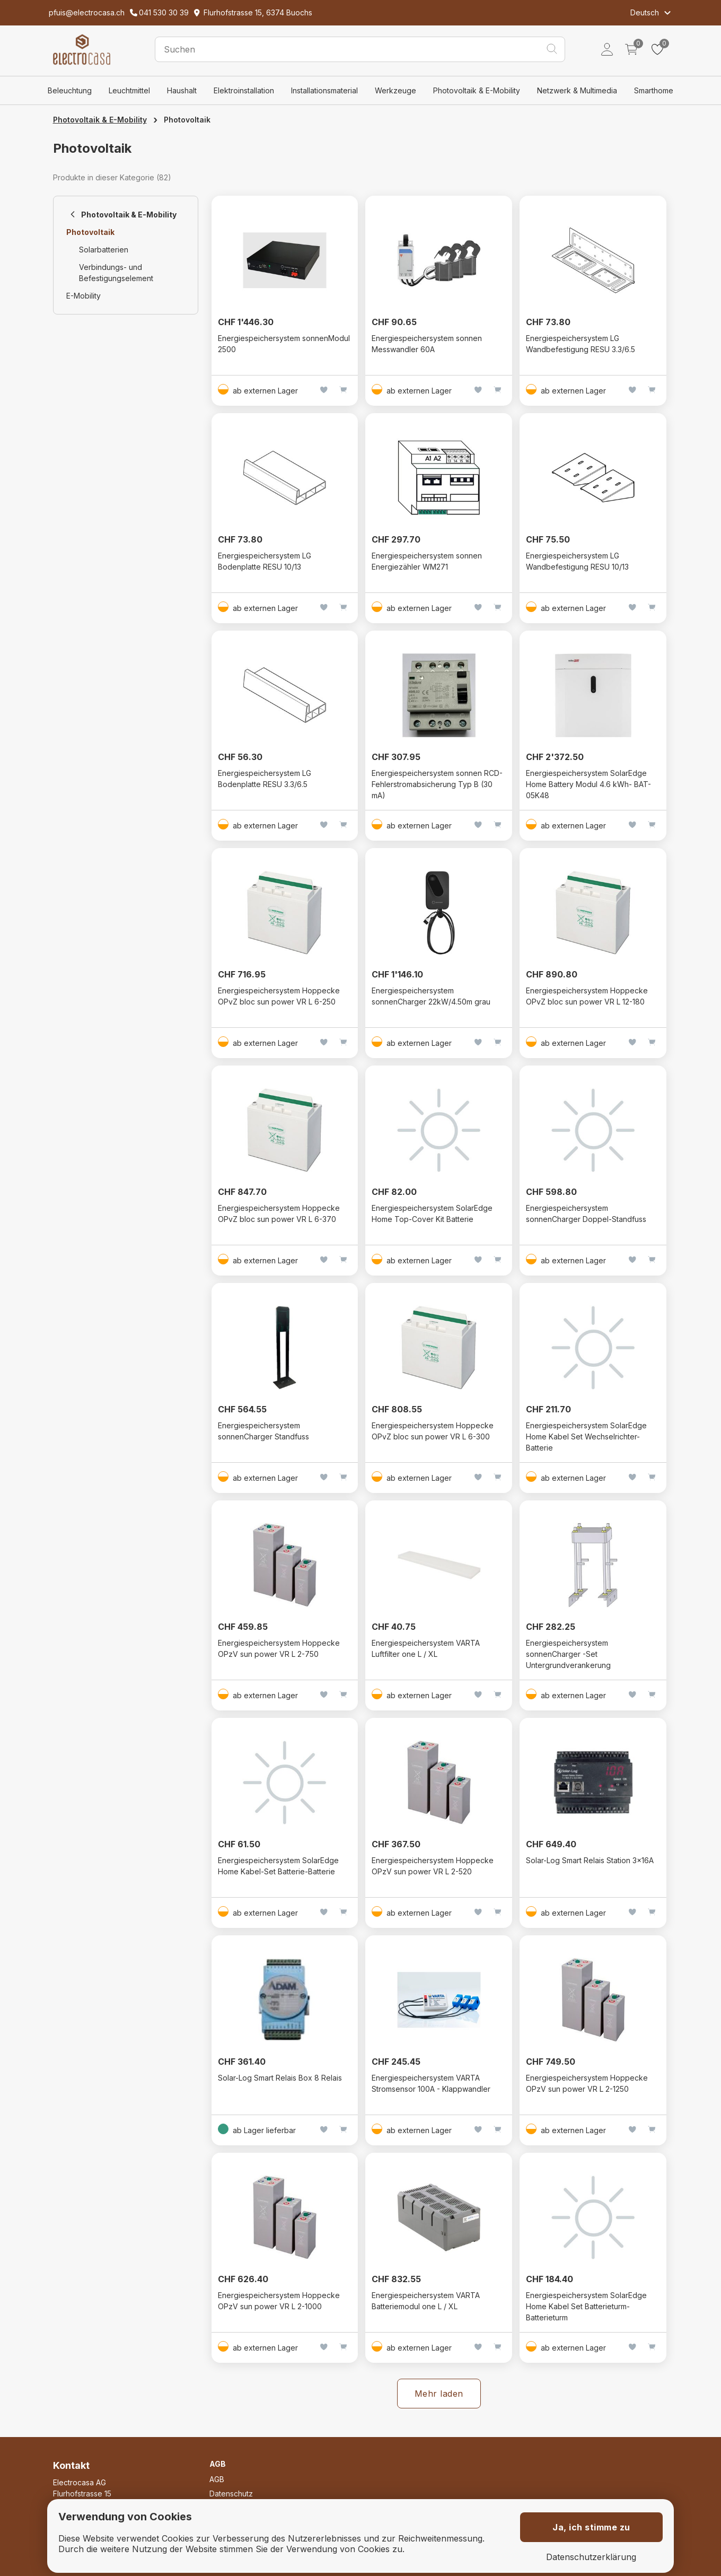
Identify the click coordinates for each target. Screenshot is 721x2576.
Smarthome (653, 90)
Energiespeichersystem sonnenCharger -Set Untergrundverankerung (568, 1654)
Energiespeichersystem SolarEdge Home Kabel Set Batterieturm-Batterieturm (586, 2306)
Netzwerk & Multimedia (577, 90)
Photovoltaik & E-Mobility (476, 90)
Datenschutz (231, 2493)
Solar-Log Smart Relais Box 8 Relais (280, 2077)
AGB (216, 2479)
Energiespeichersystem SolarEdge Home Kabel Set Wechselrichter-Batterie (586, 1436)
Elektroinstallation (244, 90)
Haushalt (182, 90)
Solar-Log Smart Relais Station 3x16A (590, 1860)
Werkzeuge (395, 90)
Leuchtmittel (129, 90)
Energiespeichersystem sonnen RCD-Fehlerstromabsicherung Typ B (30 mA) (437, 784)
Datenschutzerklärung (591, 2557)
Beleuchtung (70, 90)
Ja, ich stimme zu (591, 2527)
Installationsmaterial (324, 90)
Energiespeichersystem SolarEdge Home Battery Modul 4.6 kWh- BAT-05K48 (588, 784)
